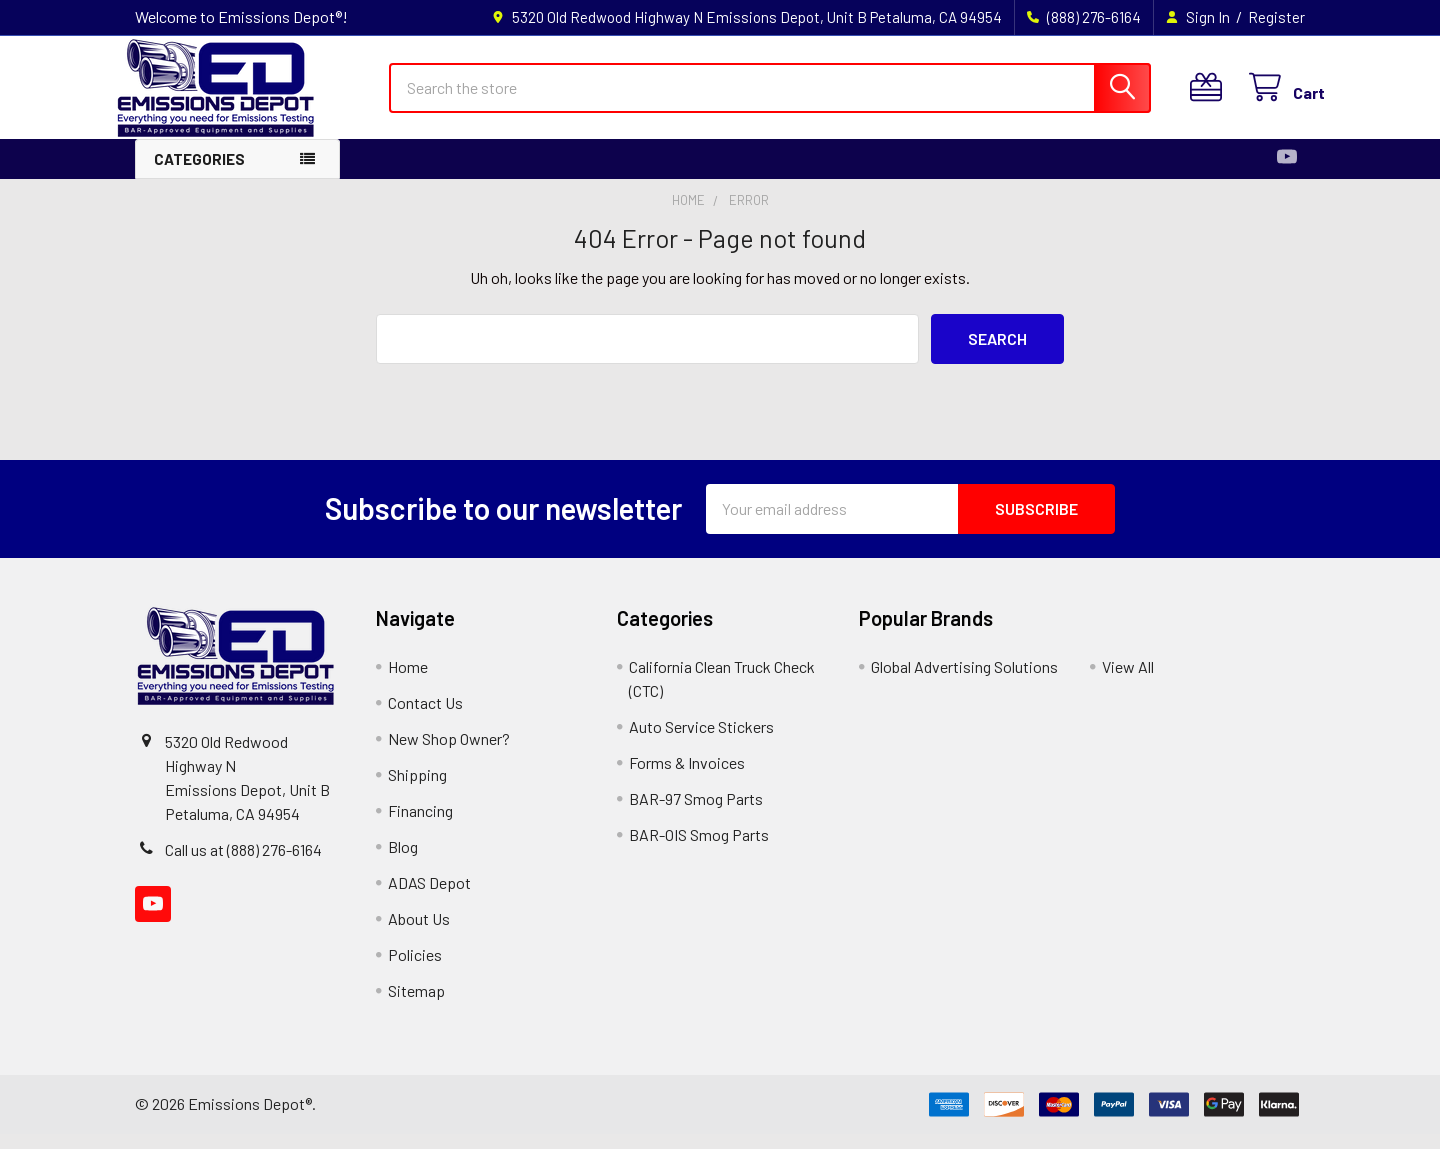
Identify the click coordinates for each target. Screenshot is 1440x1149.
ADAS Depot (429, 897)
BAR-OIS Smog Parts (699, 849)
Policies (415, 969)
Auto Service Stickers (701, 741)
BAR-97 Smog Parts (696, 813)
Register (1276, 17)
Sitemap (416, 1005)
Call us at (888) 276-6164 (243, 864)
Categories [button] (199, 174)
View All (1128, 681)
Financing (420, 825)
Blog (403, 861)
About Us (419, 933)
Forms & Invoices (687, 777)
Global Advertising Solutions (964, 681)
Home (408, 681)
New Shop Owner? (449, 753)
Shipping (417, 789)
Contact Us (425, 717)
